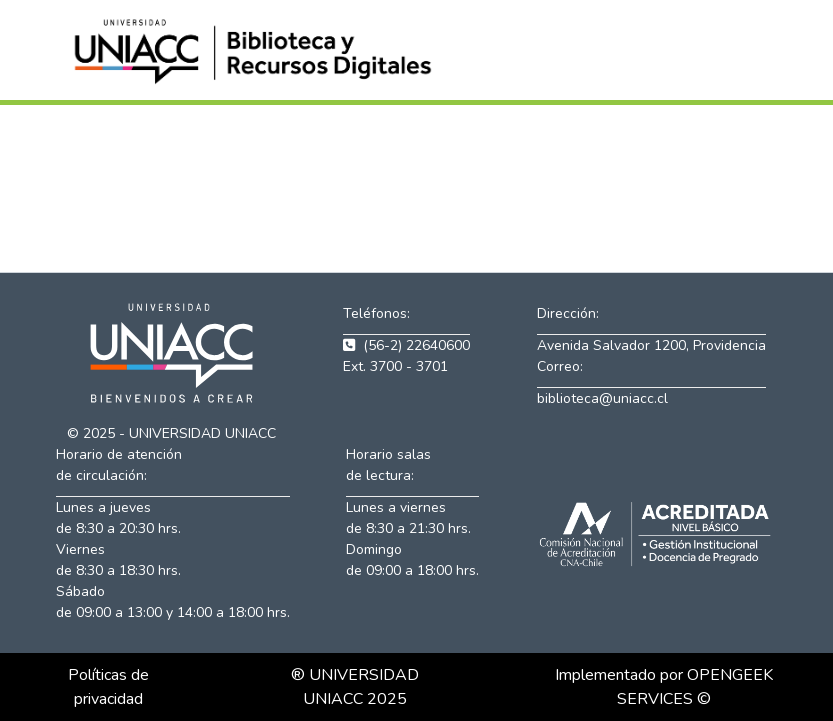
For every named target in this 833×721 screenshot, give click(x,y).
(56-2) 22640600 (406, 345)
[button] (256, 50)
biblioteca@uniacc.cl (602, 398)
